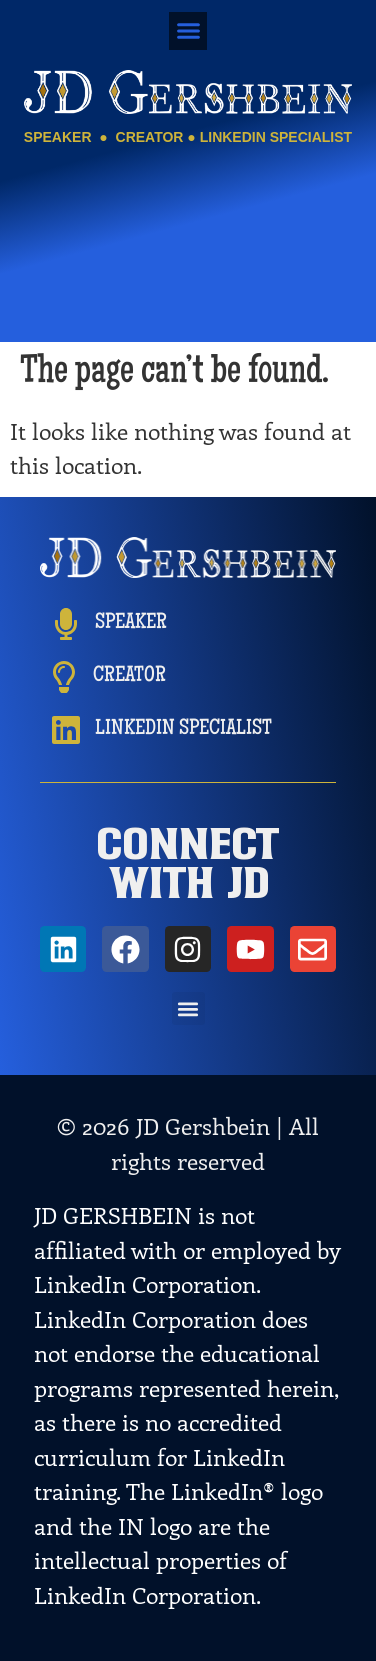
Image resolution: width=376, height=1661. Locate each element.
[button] (188, 31)
